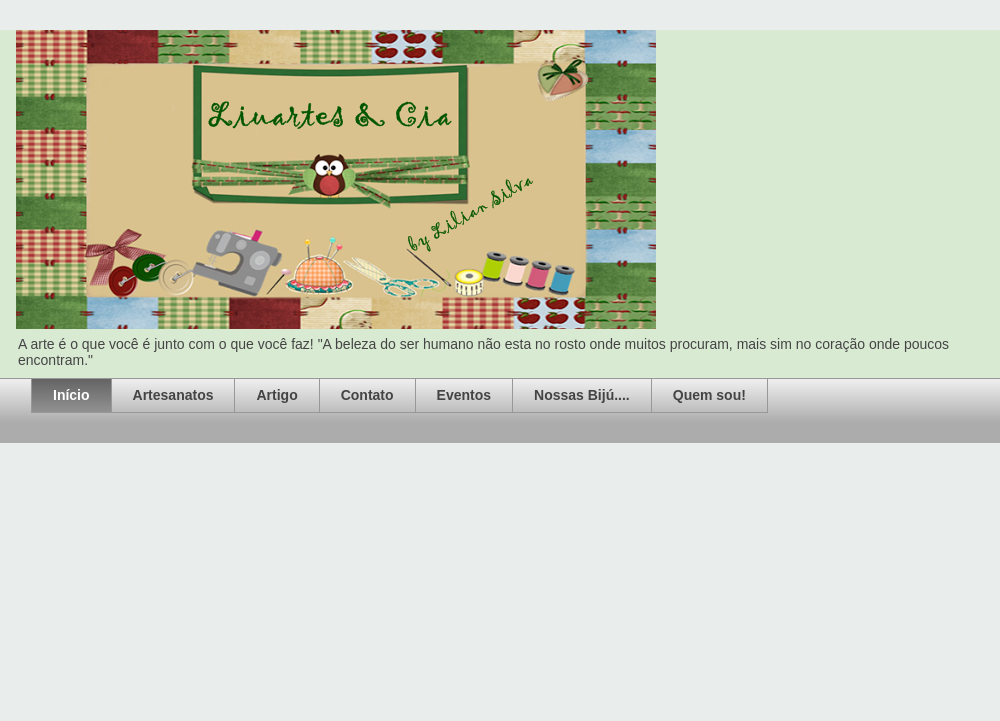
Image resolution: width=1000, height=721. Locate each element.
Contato (367, 395)
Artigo (276, 395)
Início (71, 395)
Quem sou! (709, 395)
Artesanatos (173, 395)
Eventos (464, 395)
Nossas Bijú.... (582, 395)
